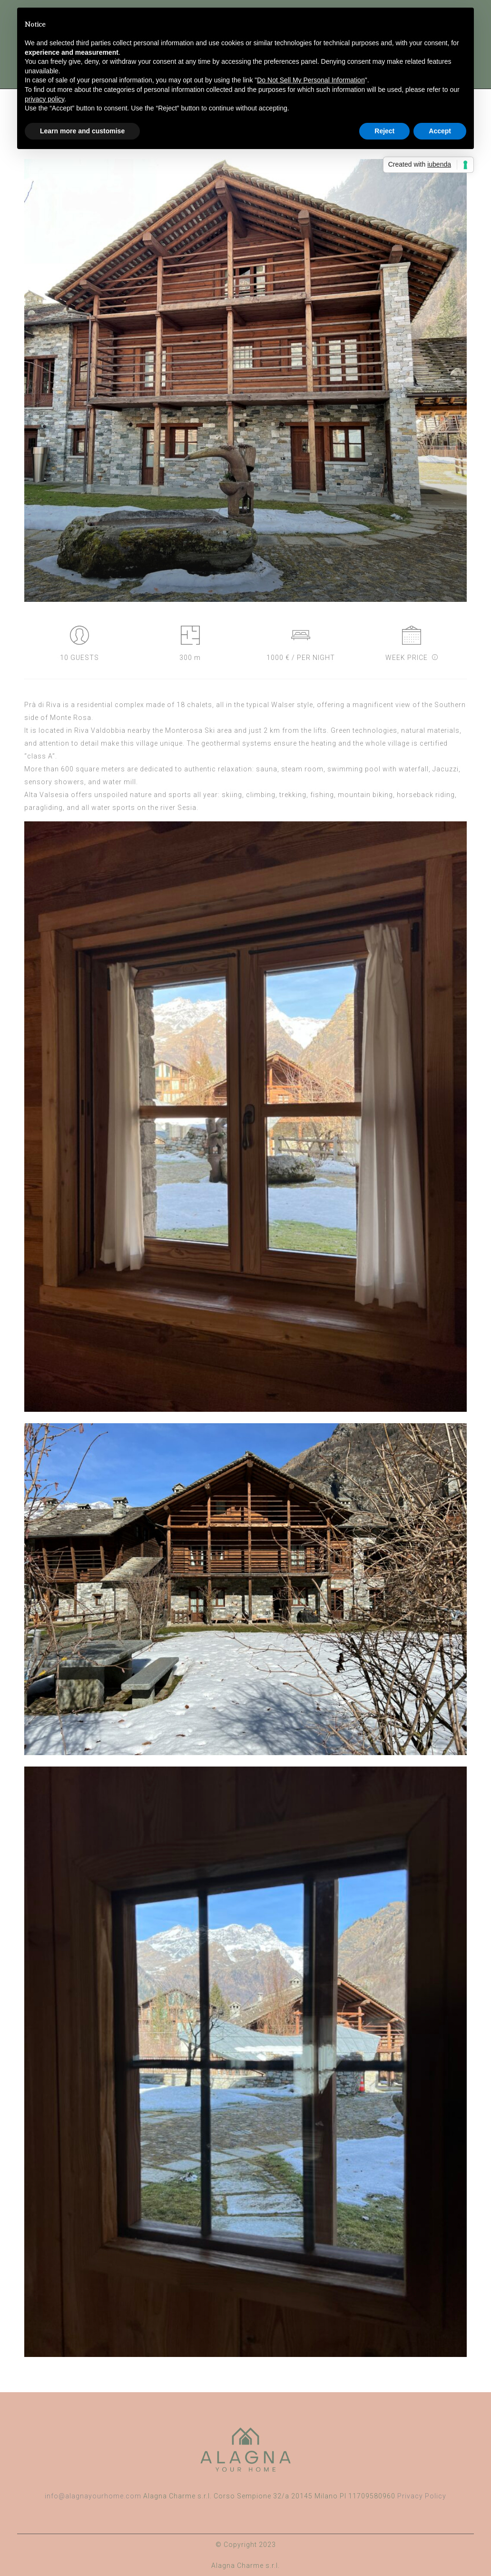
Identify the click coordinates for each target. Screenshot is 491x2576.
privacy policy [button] (44, 99)
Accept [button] (440, 131)
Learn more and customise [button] (82, 131)
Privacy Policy (421, 2496)
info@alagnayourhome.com (93, 2496)
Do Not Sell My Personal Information (310, 80)
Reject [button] (384, 131)
